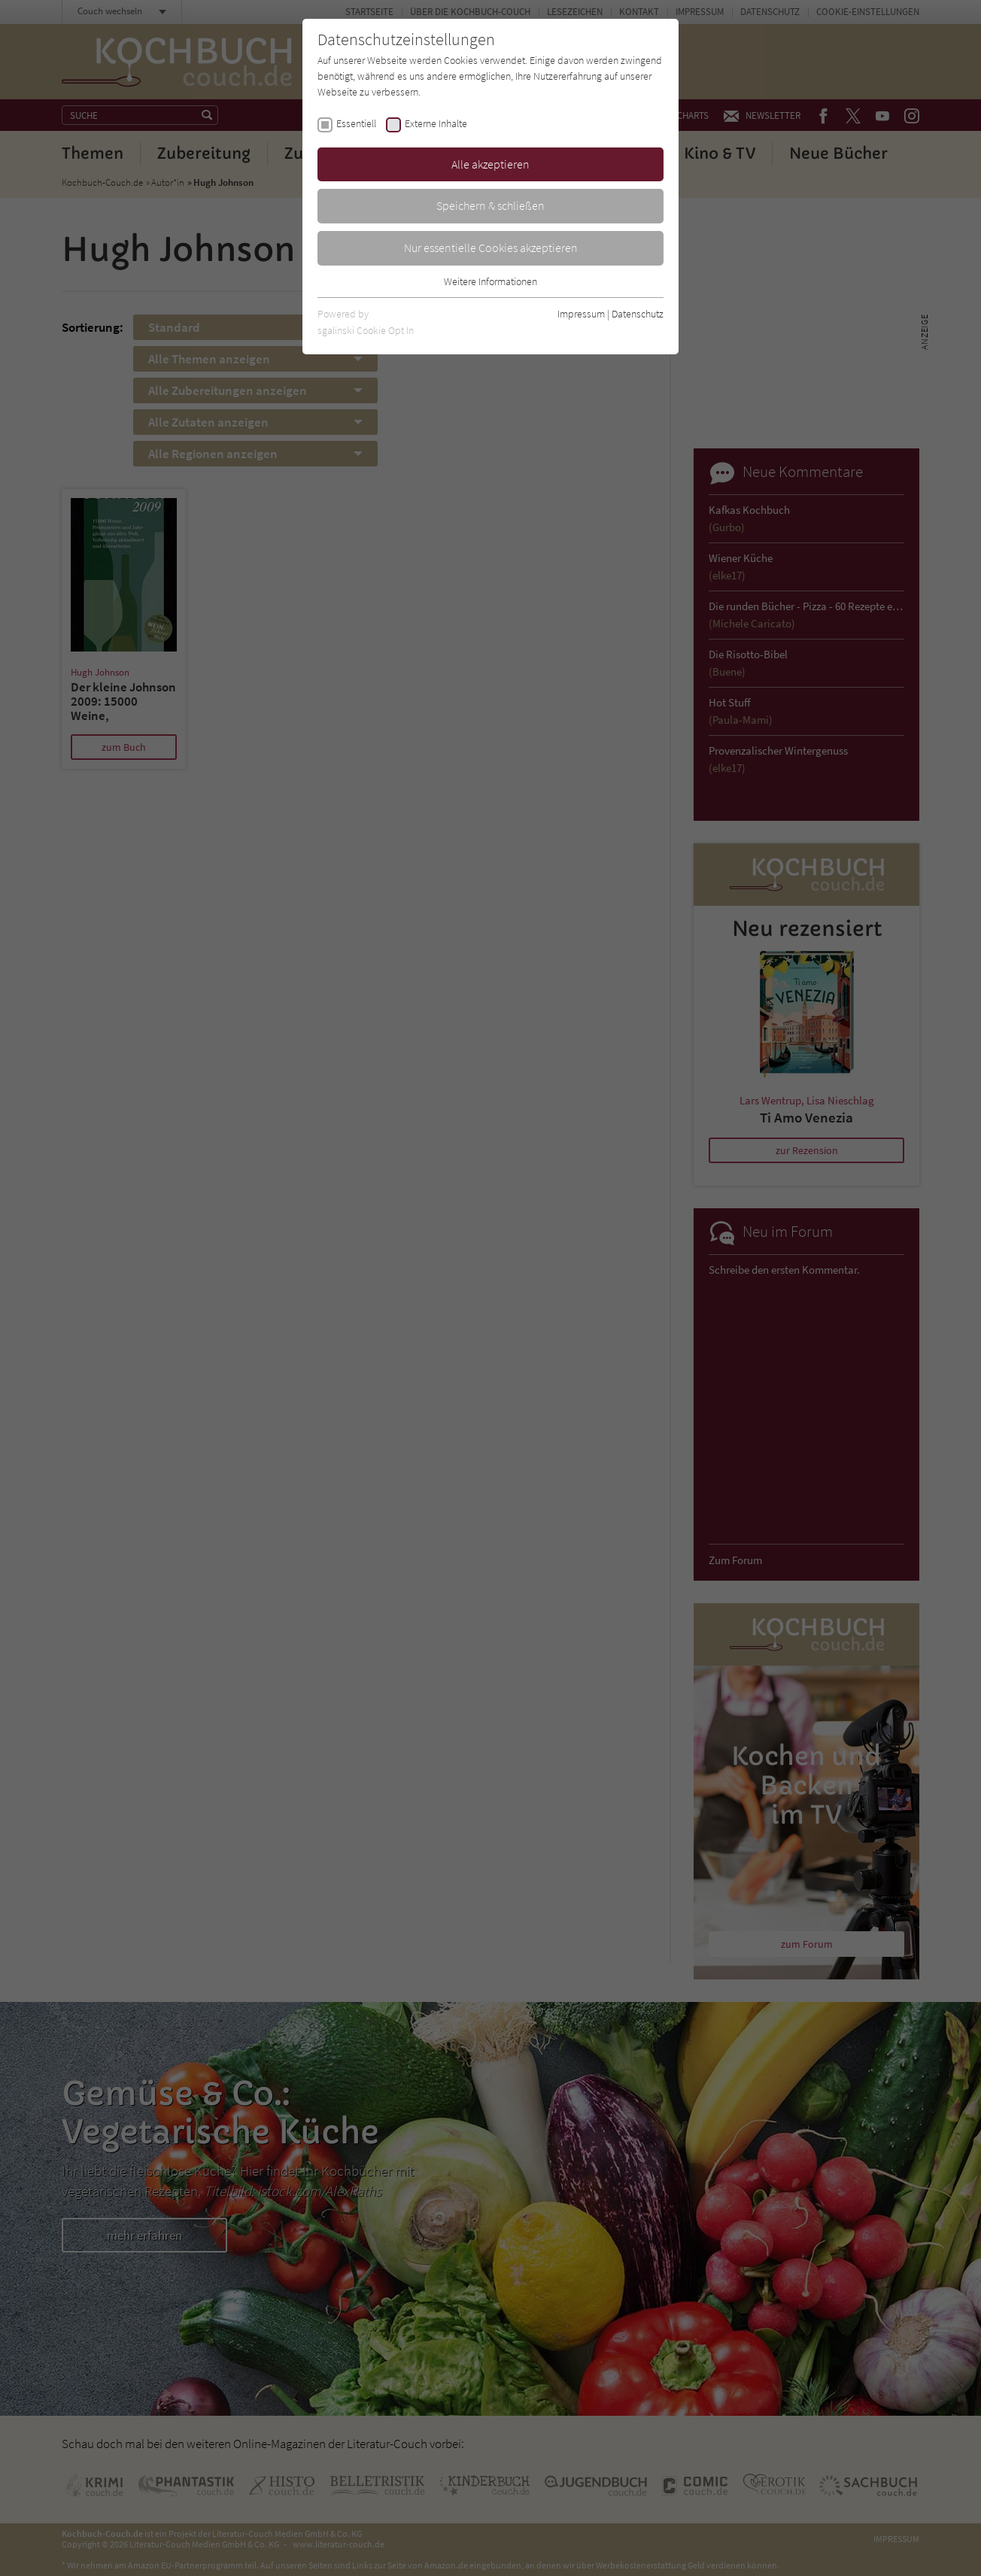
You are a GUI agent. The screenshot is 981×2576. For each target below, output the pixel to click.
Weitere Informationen (490, 281)
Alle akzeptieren (490, 164)
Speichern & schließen (490, 205)
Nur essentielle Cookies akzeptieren (491, 247)
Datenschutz (638, 313)
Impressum (581, 313)
